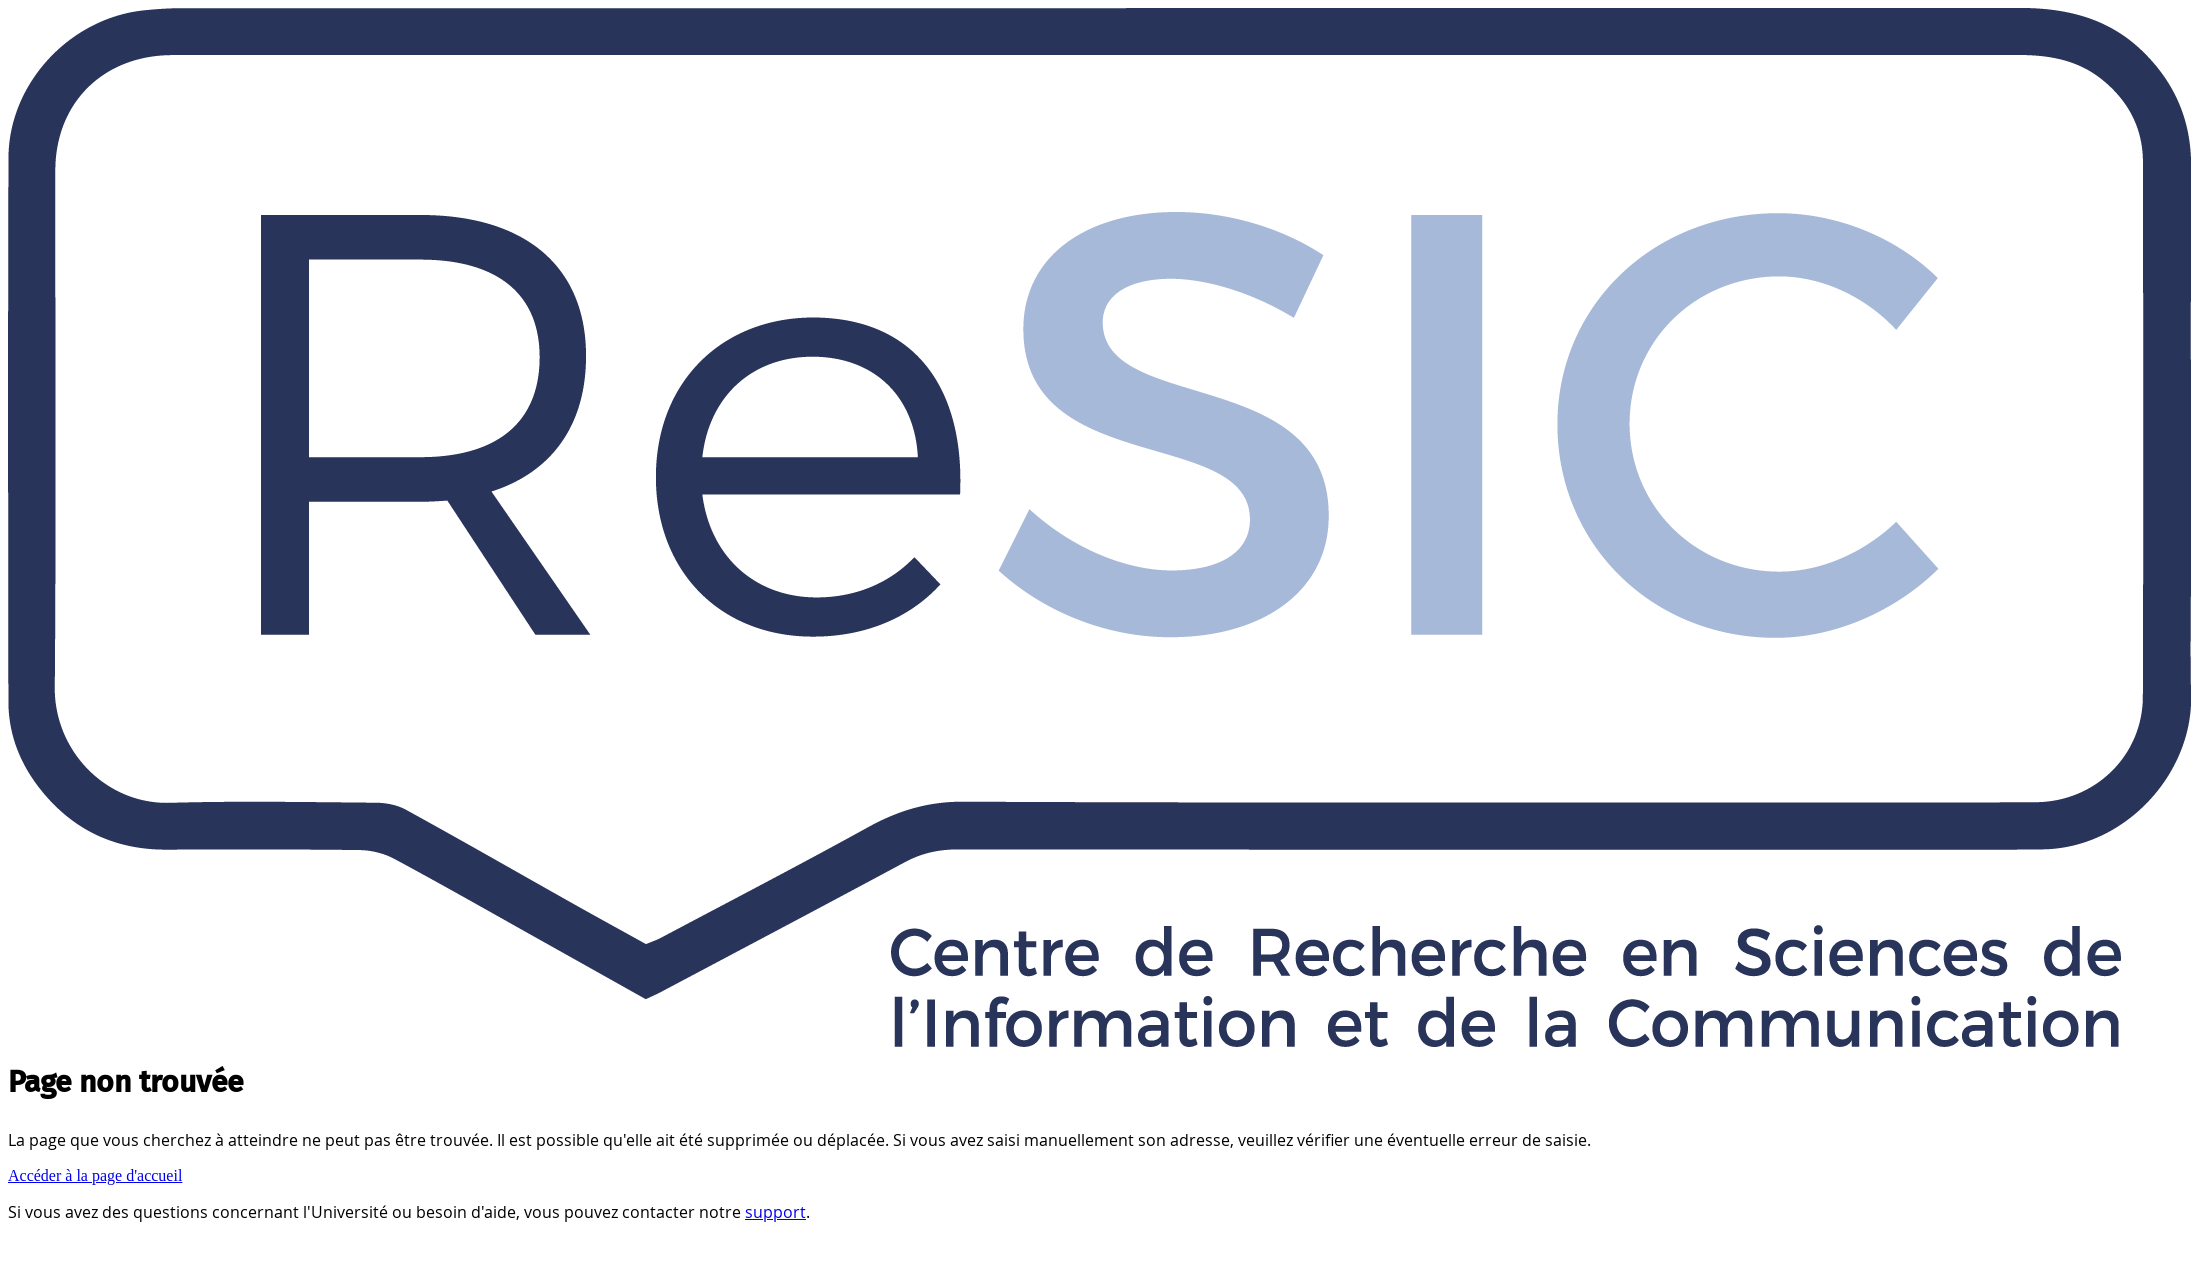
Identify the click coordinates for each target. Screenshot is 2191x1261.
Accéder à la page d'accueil (95, 1175)
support (775, 1212)
